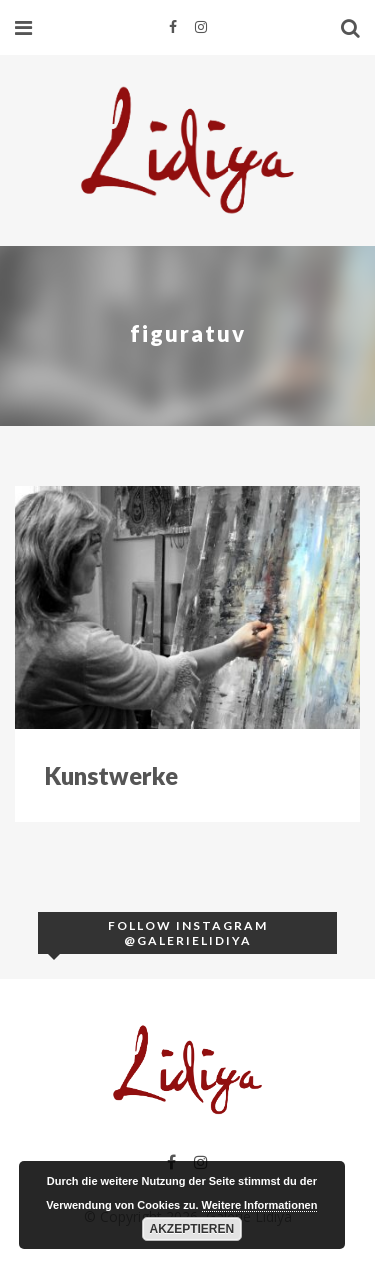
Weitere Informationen (260, 1205)
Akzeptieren (192, 1229)
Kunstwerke (111, 775)
